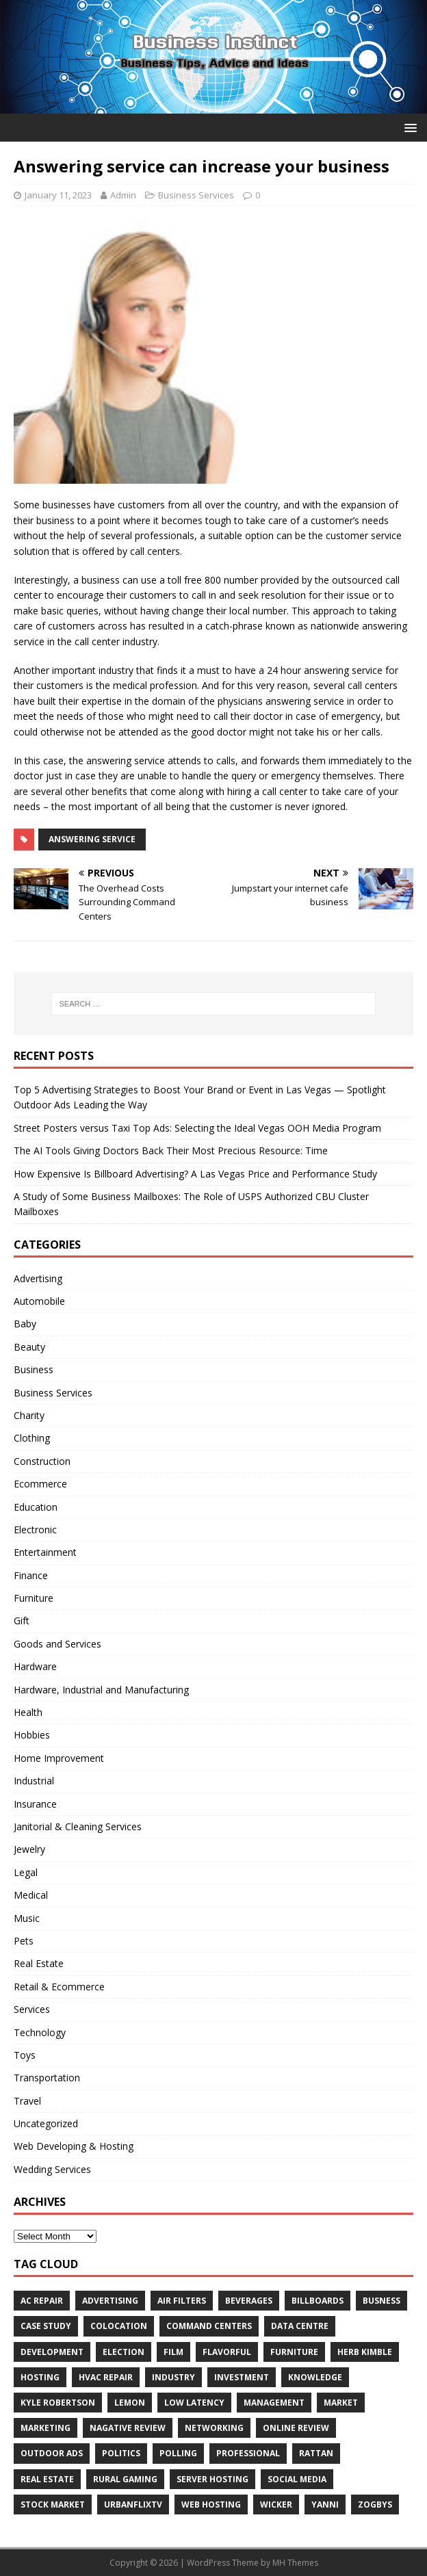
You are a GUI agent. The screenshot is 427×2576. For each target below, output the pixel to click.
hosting (40, 2377)
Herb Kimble (364, 2352)
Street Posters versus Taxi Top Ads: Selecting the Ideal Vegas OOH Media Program (197, 1127)
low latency (194, 2402)
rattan (316, 2453)
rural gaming (125, 2479)
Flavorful (227, 2352)
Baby (25, 1323)
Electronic (35, 1529)
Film (173, 2352)
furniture (294, 2352)
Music (27, 1918)
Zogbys (375, 2504)
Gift (21, 1620)
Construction (42, 1461)
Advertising (38, 1278)
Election (123, 2352)
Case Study (46, 2326)
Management (274, 2402)
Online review (296, 2428)
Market (341, 2402)
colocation (118, 2326)
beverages (248, 2300)
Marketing (45, 2428)
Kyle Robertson (58, 2402)
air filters (181, 2300)
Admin (123, 195)
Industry (173, 2377)
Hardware (35, 1666)
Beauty (29, 1346)
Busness (381, 2300)
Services (32, 2009)
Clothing (32, 1437)
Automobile (39, 1300)
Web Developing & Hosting (73, 2145)
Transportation (47, 2077)
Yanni (325, 2504)
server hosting (212, 2479)
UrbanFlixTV (133, 2504)
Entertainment (45, 1552)
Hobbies (32, 1734)
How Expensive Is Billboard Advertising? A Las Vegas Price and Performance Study (195, 1173)
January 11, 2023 (58, 195)
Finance (31, 1575)
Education (35, 1506)
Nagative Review (128, 2428)
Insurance (35, 1803)
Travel (27, 2100)
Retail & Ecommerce (59, 1986)
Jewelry (29, 1849)
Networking (214, 2428)
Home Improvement (59, 1758)
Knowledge (315, 2377)
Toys (25, 2054)
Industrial (34, 1780)
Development (52, 2352)
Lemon (129, 2402)
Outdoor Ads (52, 2453)
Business (33, 1369)
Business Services (196, 195)
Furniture (33, 1597)
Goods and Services (57, 1643)
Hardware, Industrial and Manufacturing (101, 1689)
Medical (31, 1894)
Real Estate (39, 1963)
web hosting (211, 2504)
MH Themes (295, 2562)
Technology (40, 2032)
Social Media (297, 2479)
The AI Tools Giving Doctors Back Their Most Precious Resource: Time (171, 1150)
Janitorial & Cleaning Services (78, 1826)
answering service (92, 839)
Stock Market (53, 2504)
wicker (276, 2504)
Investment (241, 2377)
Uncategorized (46, 2123)
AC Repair (42, 2300)
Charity (29, 1415)
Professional (248, 2453)
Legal (26, 1872)
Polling (178, 2453)
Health (28, 1712)
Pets (24, 1940)
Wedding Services (52, 2169)
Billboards (318, 2300)
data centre (299, 2326)
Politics (121, 2453)
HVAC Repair (106, 2377)
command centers (209, 2326)
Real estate (47, 2479)
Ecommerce (40, 1483)
